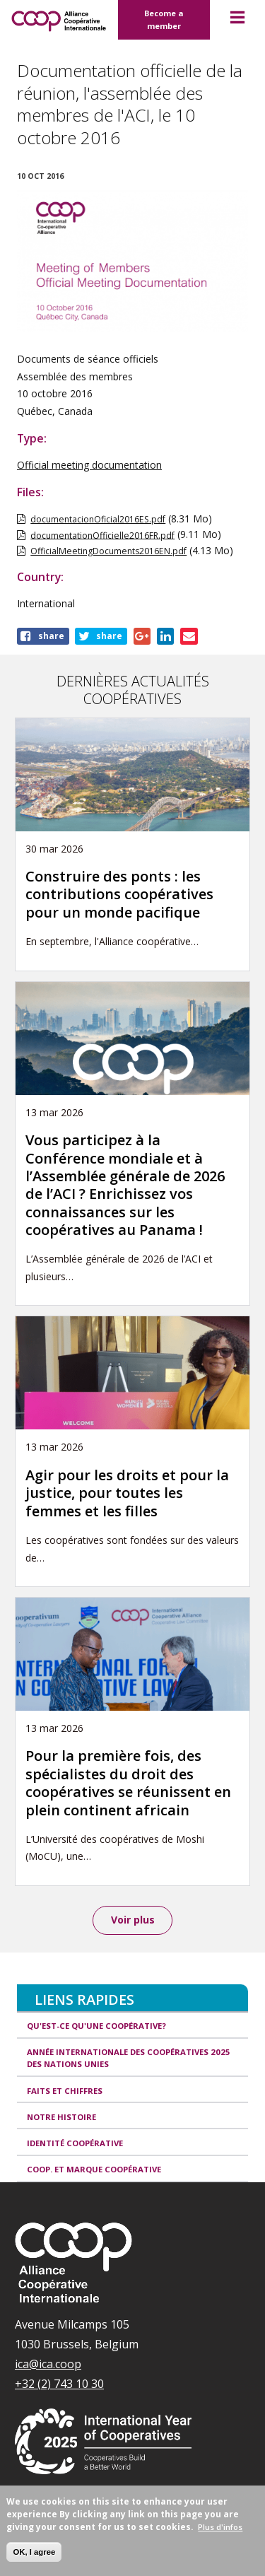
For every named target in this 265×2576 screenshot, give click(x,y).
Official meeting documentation (89, 465)
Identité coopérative (75, 2143)
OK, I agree (34, 2552)
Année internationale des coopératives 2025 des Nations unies (128, 2058)
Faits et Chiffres (64, 2090)
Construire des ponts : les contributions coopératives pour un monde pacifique (119, 894)
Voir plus (133, 1919)
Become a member (164, 19)
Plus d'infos (220, 2527)
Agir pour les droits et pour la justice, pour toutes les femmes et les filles (127, 1493)
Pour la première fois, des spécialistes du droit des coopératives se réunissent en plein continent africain (128, 1782)
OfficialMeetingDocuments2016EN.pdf (108, 551)
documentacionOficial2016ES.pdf (97, 519)
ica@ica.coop (48, 2364)
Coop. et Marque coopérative (94, 2169)
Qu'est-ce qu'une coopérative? (96, 2025)
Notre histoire (61, 2117)
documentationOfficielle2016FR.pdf (102, 535)
